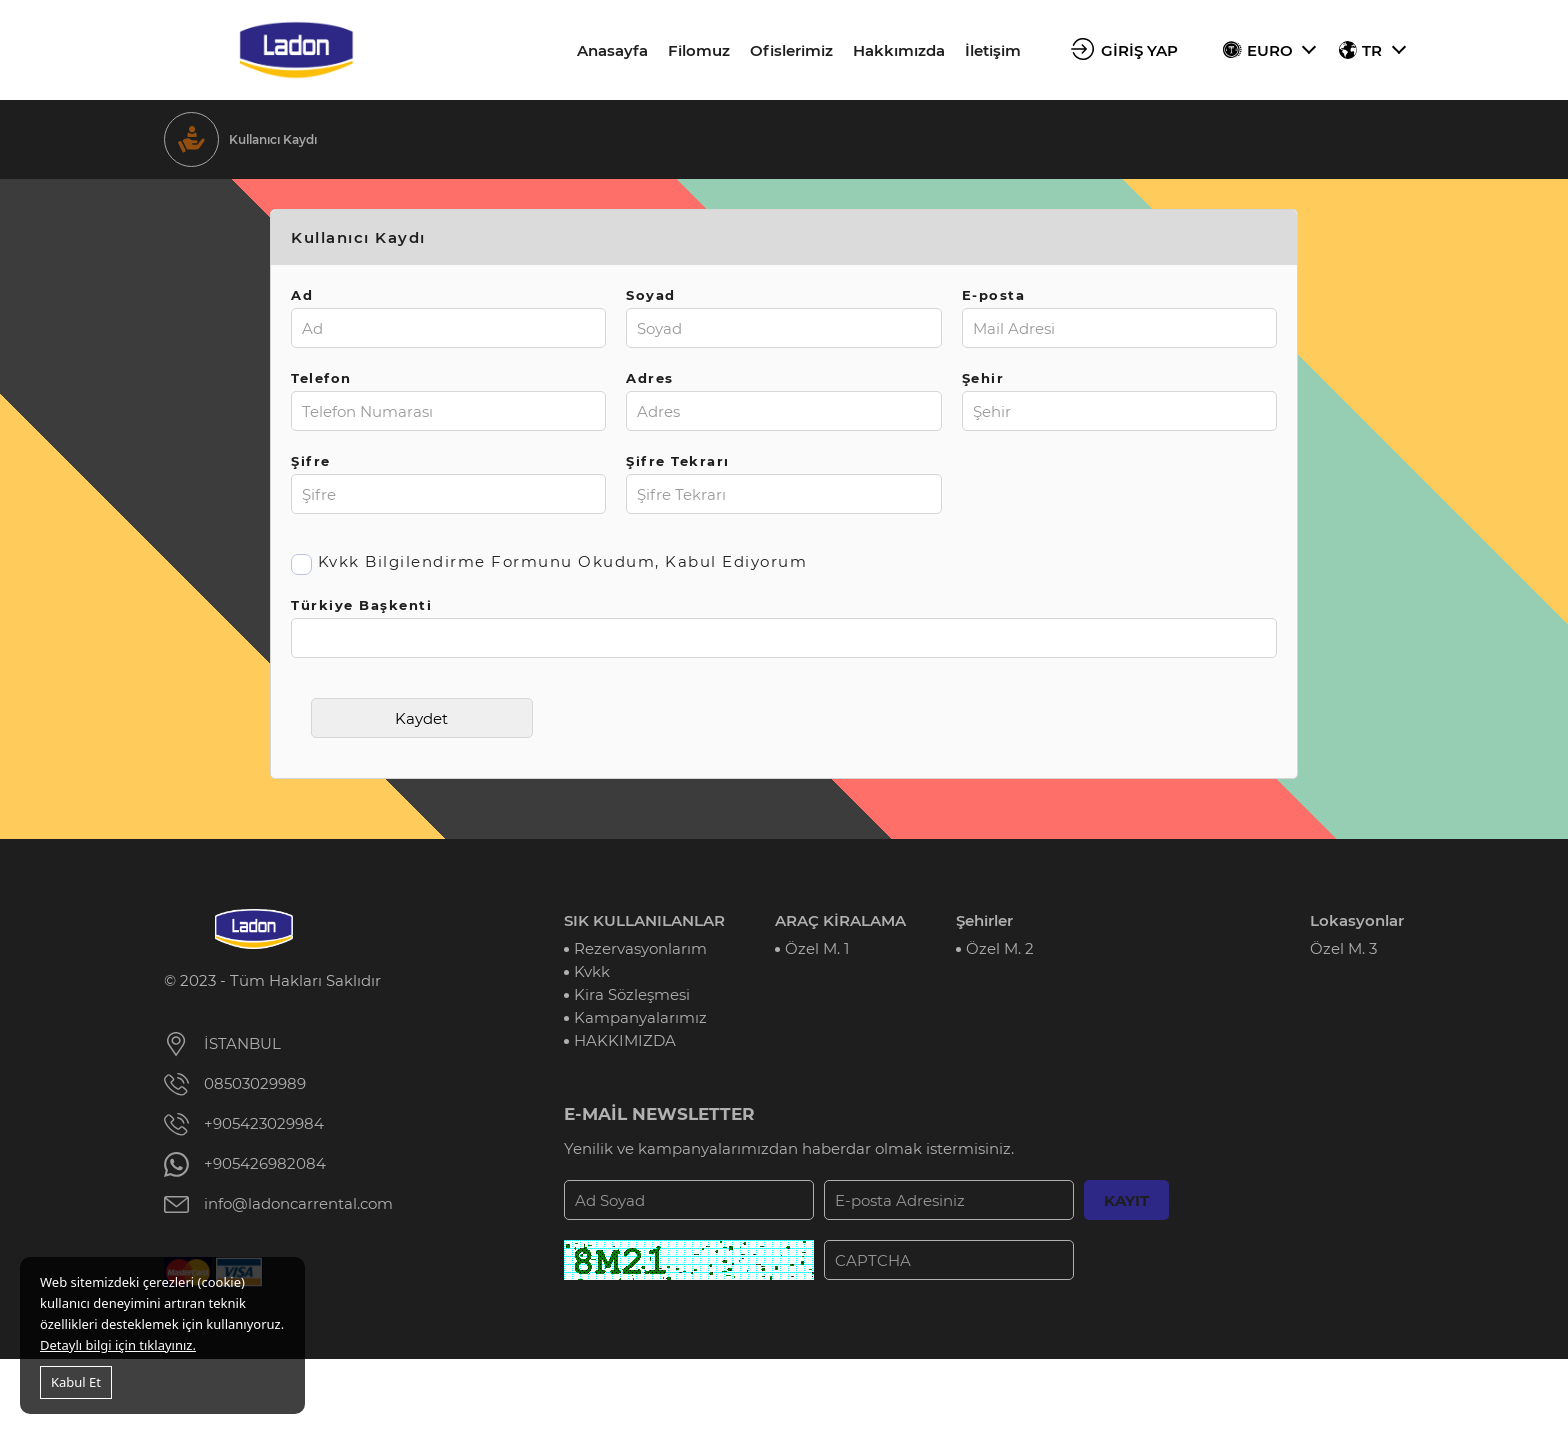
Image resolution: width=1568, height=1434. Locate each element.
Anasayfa (612, 50)
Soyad (651, 295)
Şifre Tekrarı (678, 461)
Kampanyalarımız (640, 1017)
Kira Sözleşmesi (632, 994)
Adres (650, 378)
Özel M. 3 (1343, 948)
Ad (302, 295)
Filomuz (699, 50)
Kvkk (592, 971)
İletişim (993, 50)
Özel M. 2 (1000, 948)
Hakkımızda (899, 50)
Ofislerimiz (791, 50)
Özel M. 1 (817, 948)
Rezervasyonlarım (640, 948)
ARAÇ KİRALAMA (840, 920)
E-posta (994, 295)
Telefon (321, 378)
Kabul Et (76, 1382)
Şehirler (984, 920)
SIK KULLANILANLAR (644, 920)
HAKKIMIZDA (625, 1040)
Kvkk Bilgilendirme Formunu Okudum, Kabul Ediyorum (563, 561)
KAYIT (1126, 1200)
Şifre (311, 461)
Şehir (983, 378)
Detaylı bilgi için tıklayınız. (118, 1345)
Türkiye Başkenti (361, 605)
